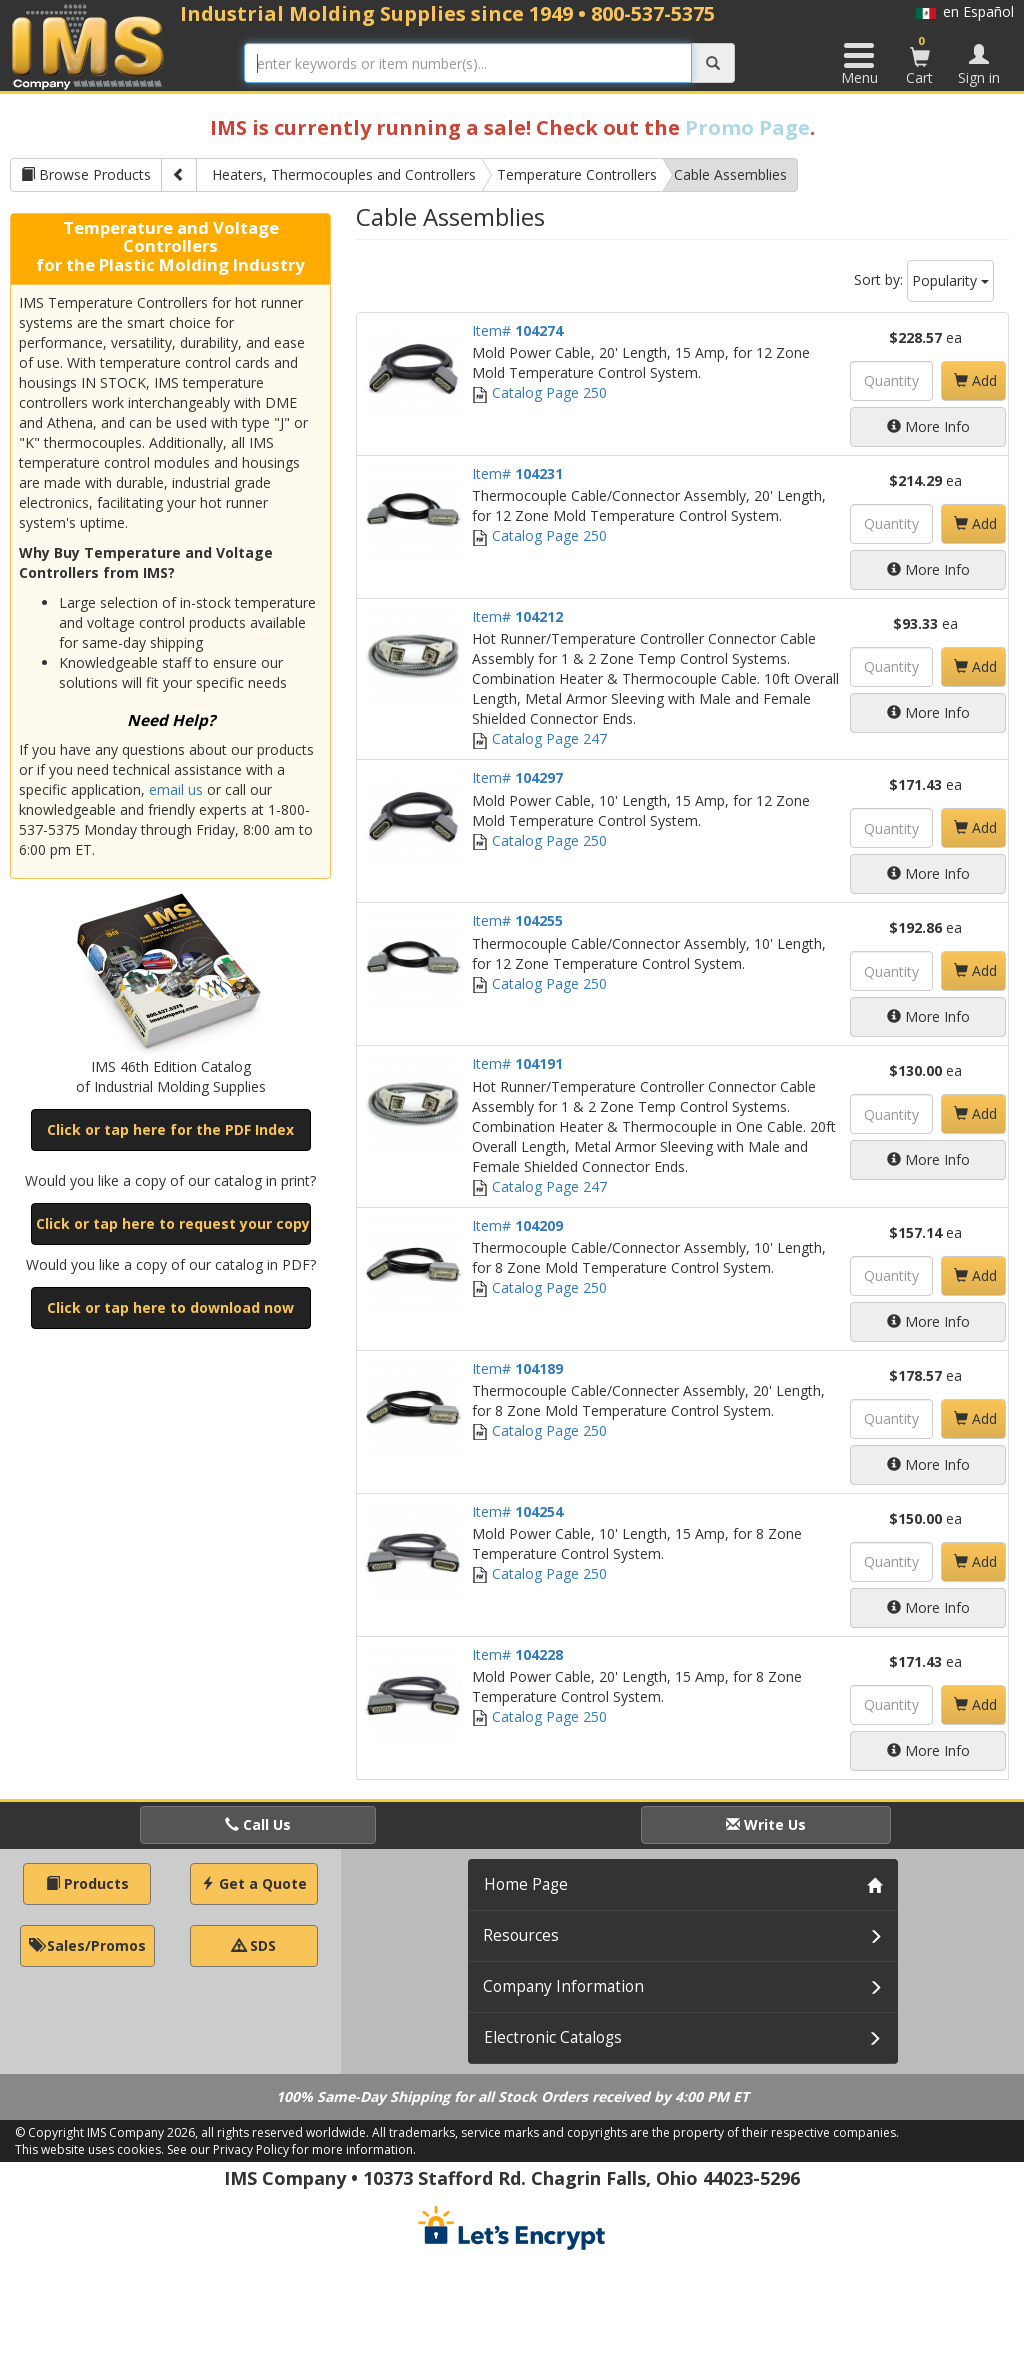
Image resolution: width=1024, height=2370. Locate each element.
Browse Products (86, 174)
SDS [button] (254, 1945)
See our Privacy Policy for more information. (291, 2149)
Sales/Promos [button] (87, 1945)
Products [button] (87, 1883)
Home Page (526, 1884)
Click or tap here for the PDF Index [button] (170, 1129)
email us (176, 789)
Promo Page (747, 127)
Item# (517, 330)
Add (975, 380)
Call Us (258, 1824)
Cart (920, 60)
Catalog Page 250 (539, 392)
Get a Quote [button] (254, 1883)
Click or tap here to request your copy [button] (173, 1223)
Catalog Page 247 (539, 738)
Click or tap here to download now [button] (170, 1307)
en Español (965, 11)
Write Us (766, 1824)
